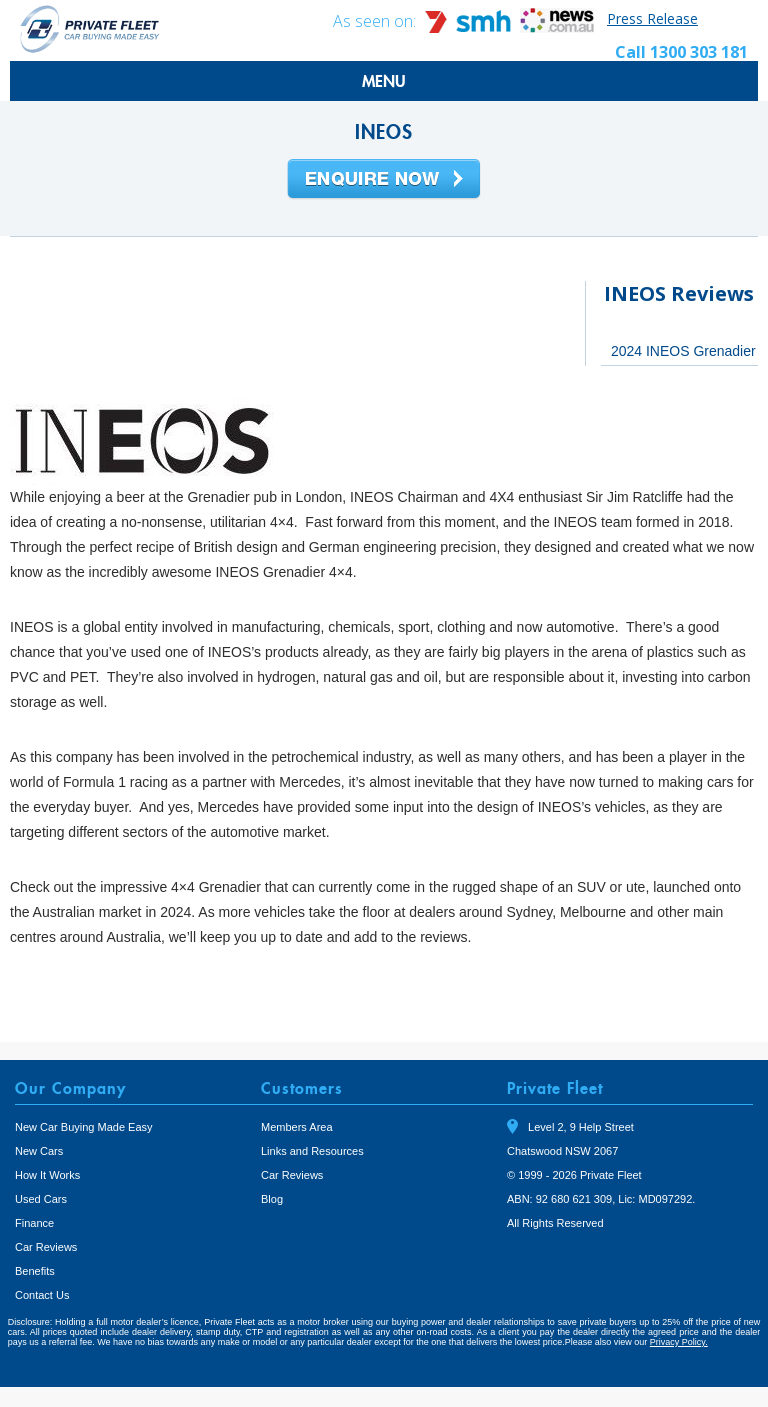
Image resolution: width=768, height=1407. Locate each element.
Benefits (35, 1271)
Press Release (652, 18)
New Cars (39, 1151)
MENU (384, 81)
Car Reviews (46, 1247)
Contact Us (42, 1295)
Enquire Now (384, 180)
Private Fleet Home (90, 28)
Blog (272, 1199)
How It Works (47, 1175)
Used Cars (41, 1199)
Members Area (297, 1127)
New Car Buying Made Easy (84, 1127)
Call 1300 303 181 (681, 52)
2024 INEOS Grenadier (683, 351)
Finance (34, 1223)
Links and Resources (312, 1151)
